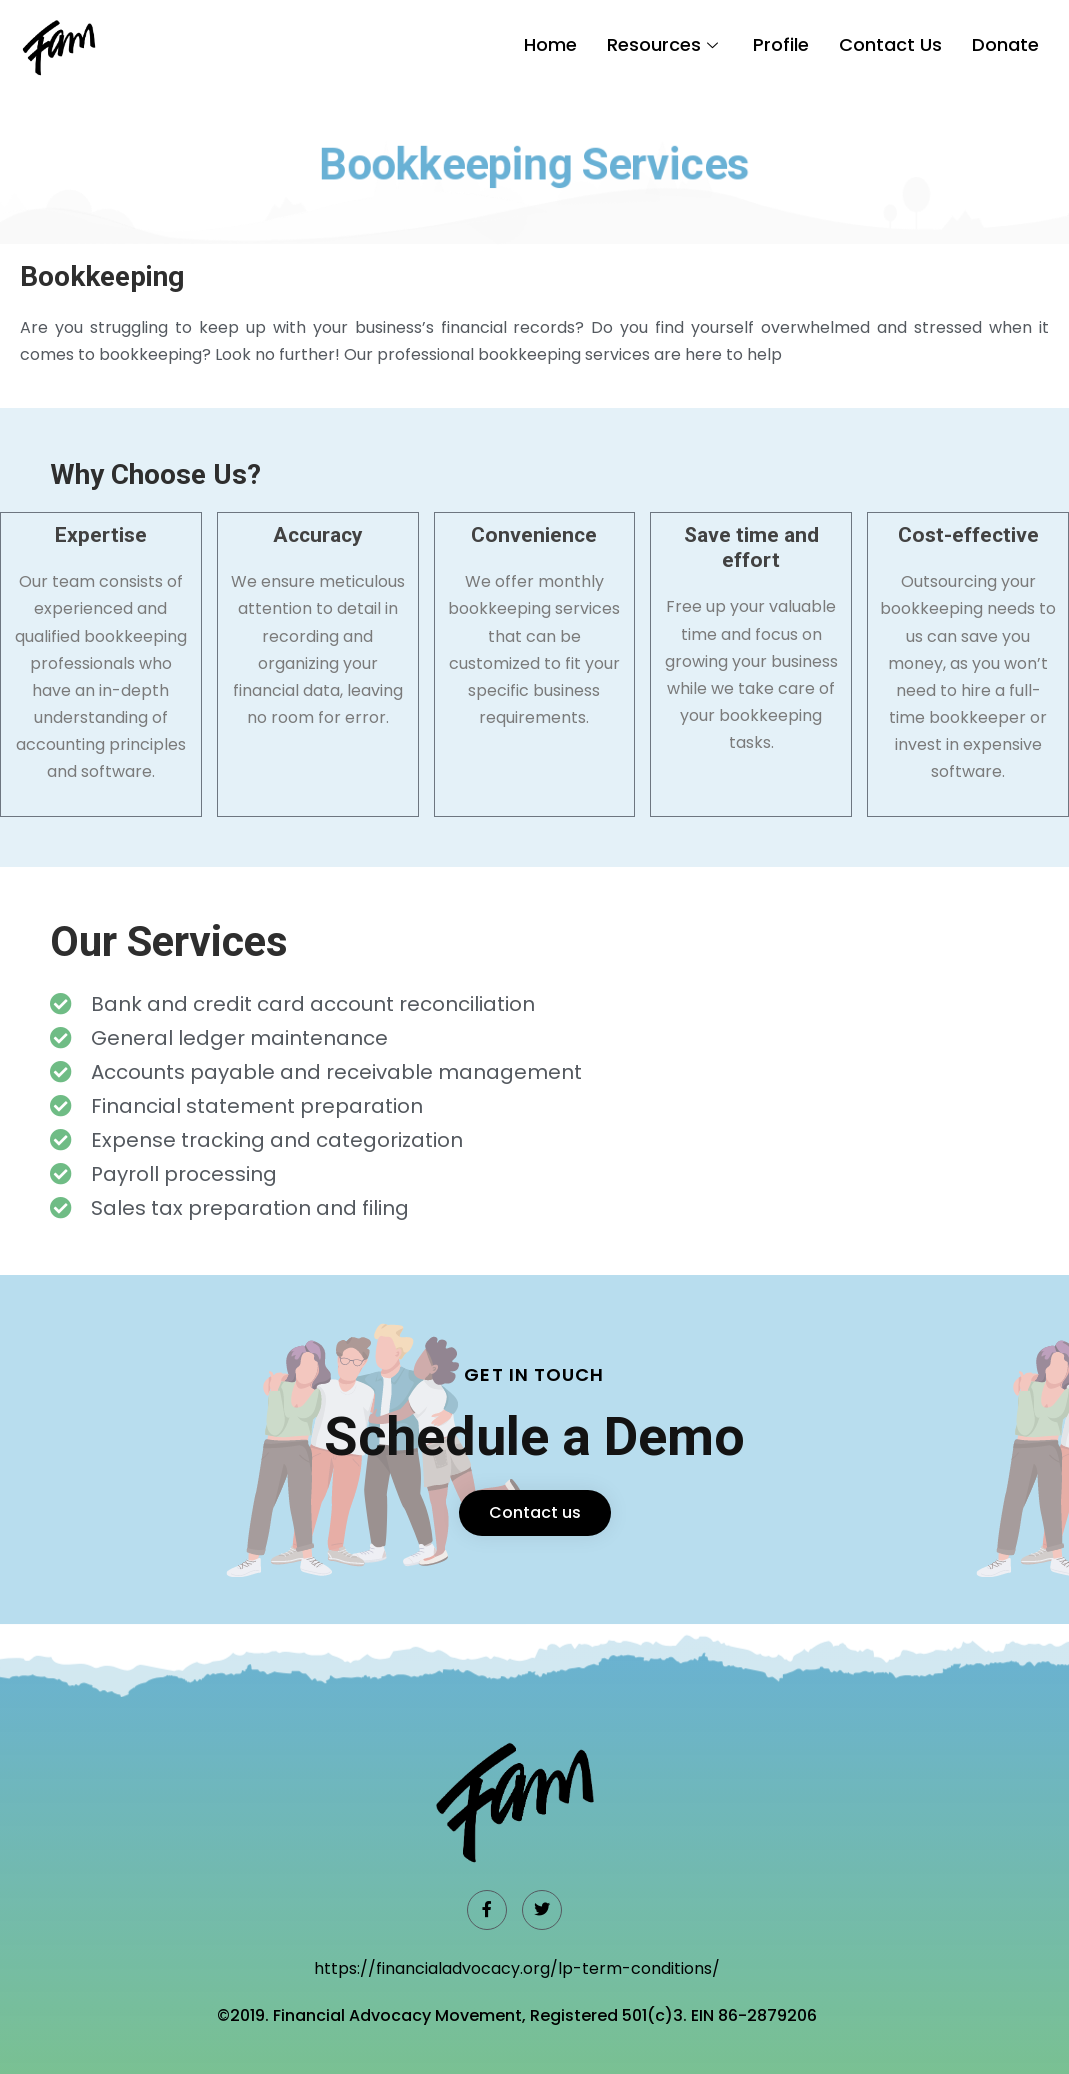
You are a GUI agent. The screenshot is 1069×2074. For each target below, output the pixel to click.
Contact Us (890, 44)
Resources (665, 44)
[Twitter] (542, 1910)
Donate (1005, 44)
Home (550, 44)
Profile (781, 44)
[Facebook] (487, 1910)
